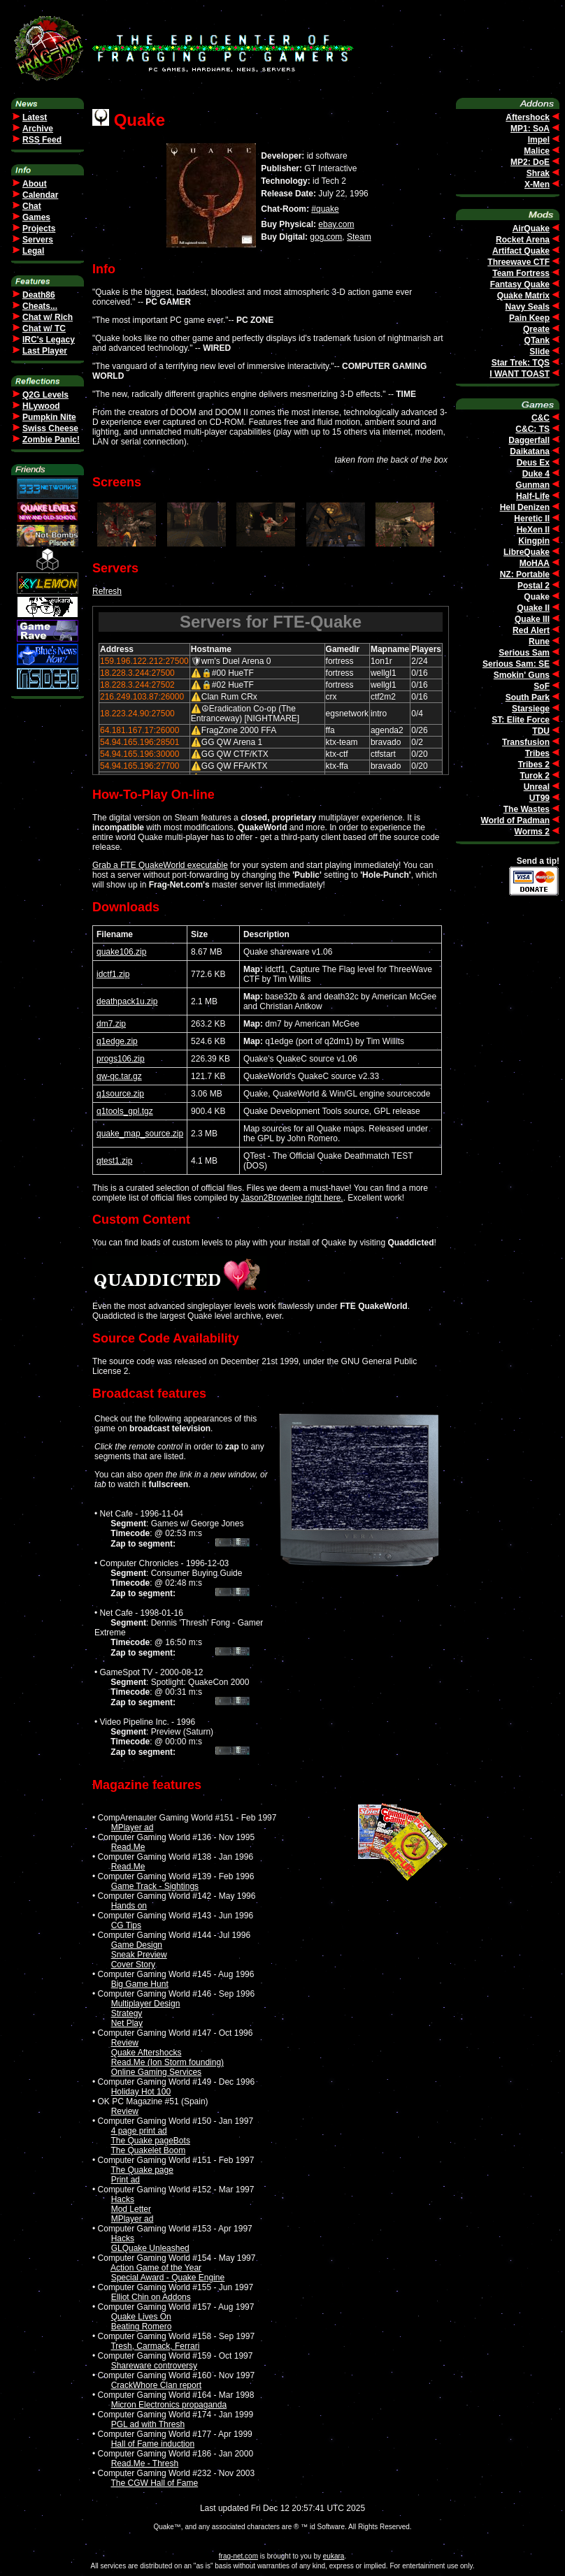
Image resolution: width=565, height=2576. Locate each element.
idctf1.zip (112, 974)
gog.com (326, 237)
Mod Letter (131, 2209)
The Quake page (141, 2170)
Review (124, 2043)
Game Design (136, 1945)
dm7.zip (111, 1024)
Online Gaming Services (156, 2072)
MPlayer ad (132, 1827)
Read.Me (128, 1847)
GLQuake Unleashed (150, 2248)
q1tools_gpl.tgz (124, 1111)
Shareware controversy (154, 2366)
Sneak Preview (139, 1955)
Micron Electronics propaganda (169, 2405)
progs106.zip (120, 1059)
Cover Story (133, 1964)
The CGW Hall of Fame (154, 2483)
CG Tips (126, 1925)
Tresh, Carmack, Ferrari (154, 2346)
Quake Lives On (141, 2317)
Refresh (107, 591)
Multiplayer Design (145, 2004)
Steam (359, 237)
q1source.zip (120, 1094)
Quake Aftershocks (146, 2052)
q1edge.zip (117, 1041)
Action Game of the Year (155, 2268)
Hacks (122, 2199)
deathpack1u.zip (126, 1001)
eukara (334, 2556)
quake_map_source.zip (139, 1133)
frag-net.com (238, 2556)
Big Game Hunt (140, 1984)
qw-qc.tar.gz (119, 1076)
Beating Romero (141, 2326)
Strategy (127, 2013)
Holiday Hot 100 (141, 2092)
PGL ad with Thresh (148, 2424)
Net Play (127, 2023)
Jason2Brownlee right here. (292, 1198)
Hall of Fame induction (152, 2444)
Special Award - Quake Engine (168, 2277)
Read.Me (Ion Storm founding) (167, 2062)
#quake (324, 209)
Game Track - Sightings (155, 1886)
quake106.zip (121, 952)
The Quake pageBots (149, 2141)
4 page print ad (139, 2131)
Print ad (125, 2180)
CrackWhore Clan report (156, 2385)
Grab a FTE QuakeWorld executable (160, 865)
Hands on (129, 1906)
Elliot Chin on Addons (151, 2297)
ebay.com (336, 224)
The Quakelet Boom (147, 2150)
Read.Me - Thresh (145, 2463)
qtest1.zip (114, 1161)
